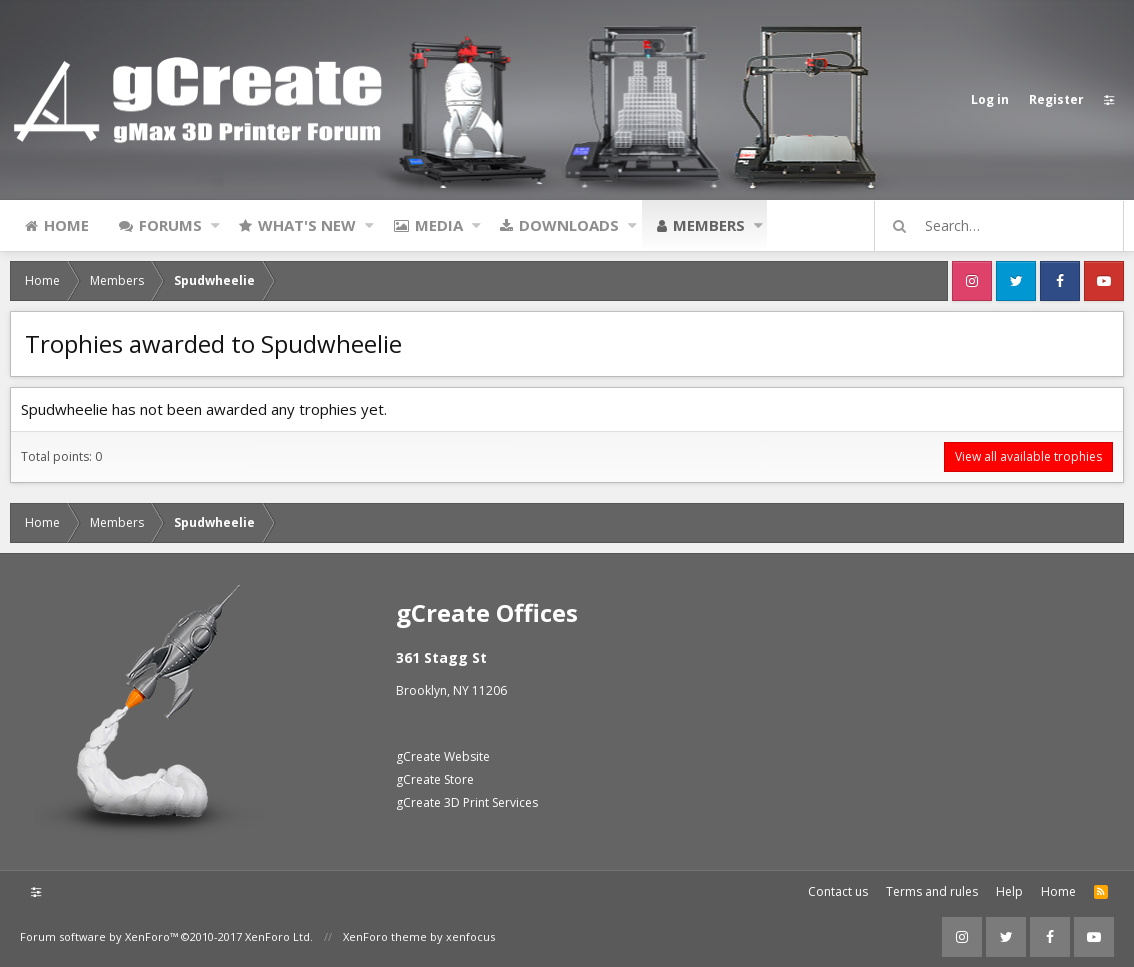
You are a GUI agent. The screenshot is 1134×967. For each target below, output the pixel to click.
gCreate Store (435, 779)
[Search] (1008, 226)
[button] (215, 225)
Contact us (838, 891)
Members (709, 225)
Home (66, 225)
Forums (170, 225)
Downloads (569, 225)
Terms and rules (932, 891)
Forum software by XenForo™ (166, 936)
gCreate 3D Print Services (467, 802)
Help (1009, 891)
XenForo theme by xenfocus (419, 936)
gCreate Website (443, 756)
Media (439, 225)
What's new (307, 225)
